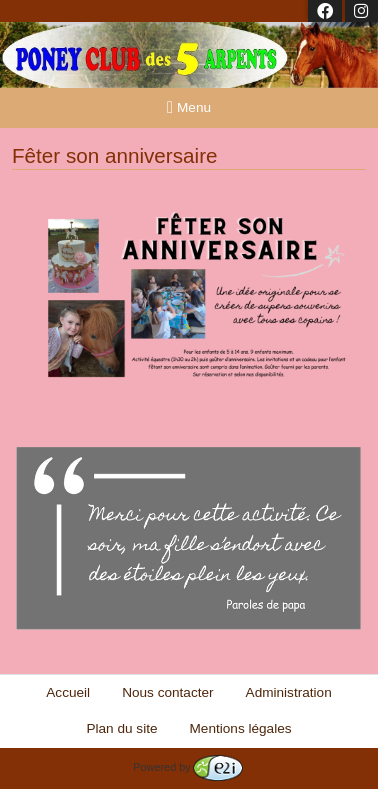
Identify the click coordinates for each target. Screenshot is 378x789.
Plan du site (121, 728)
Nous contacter (167, 692)
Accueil (68, 692)
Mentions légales (241, 728)
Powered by (187, 767)
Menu (189, 107)
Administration (289, 692)
